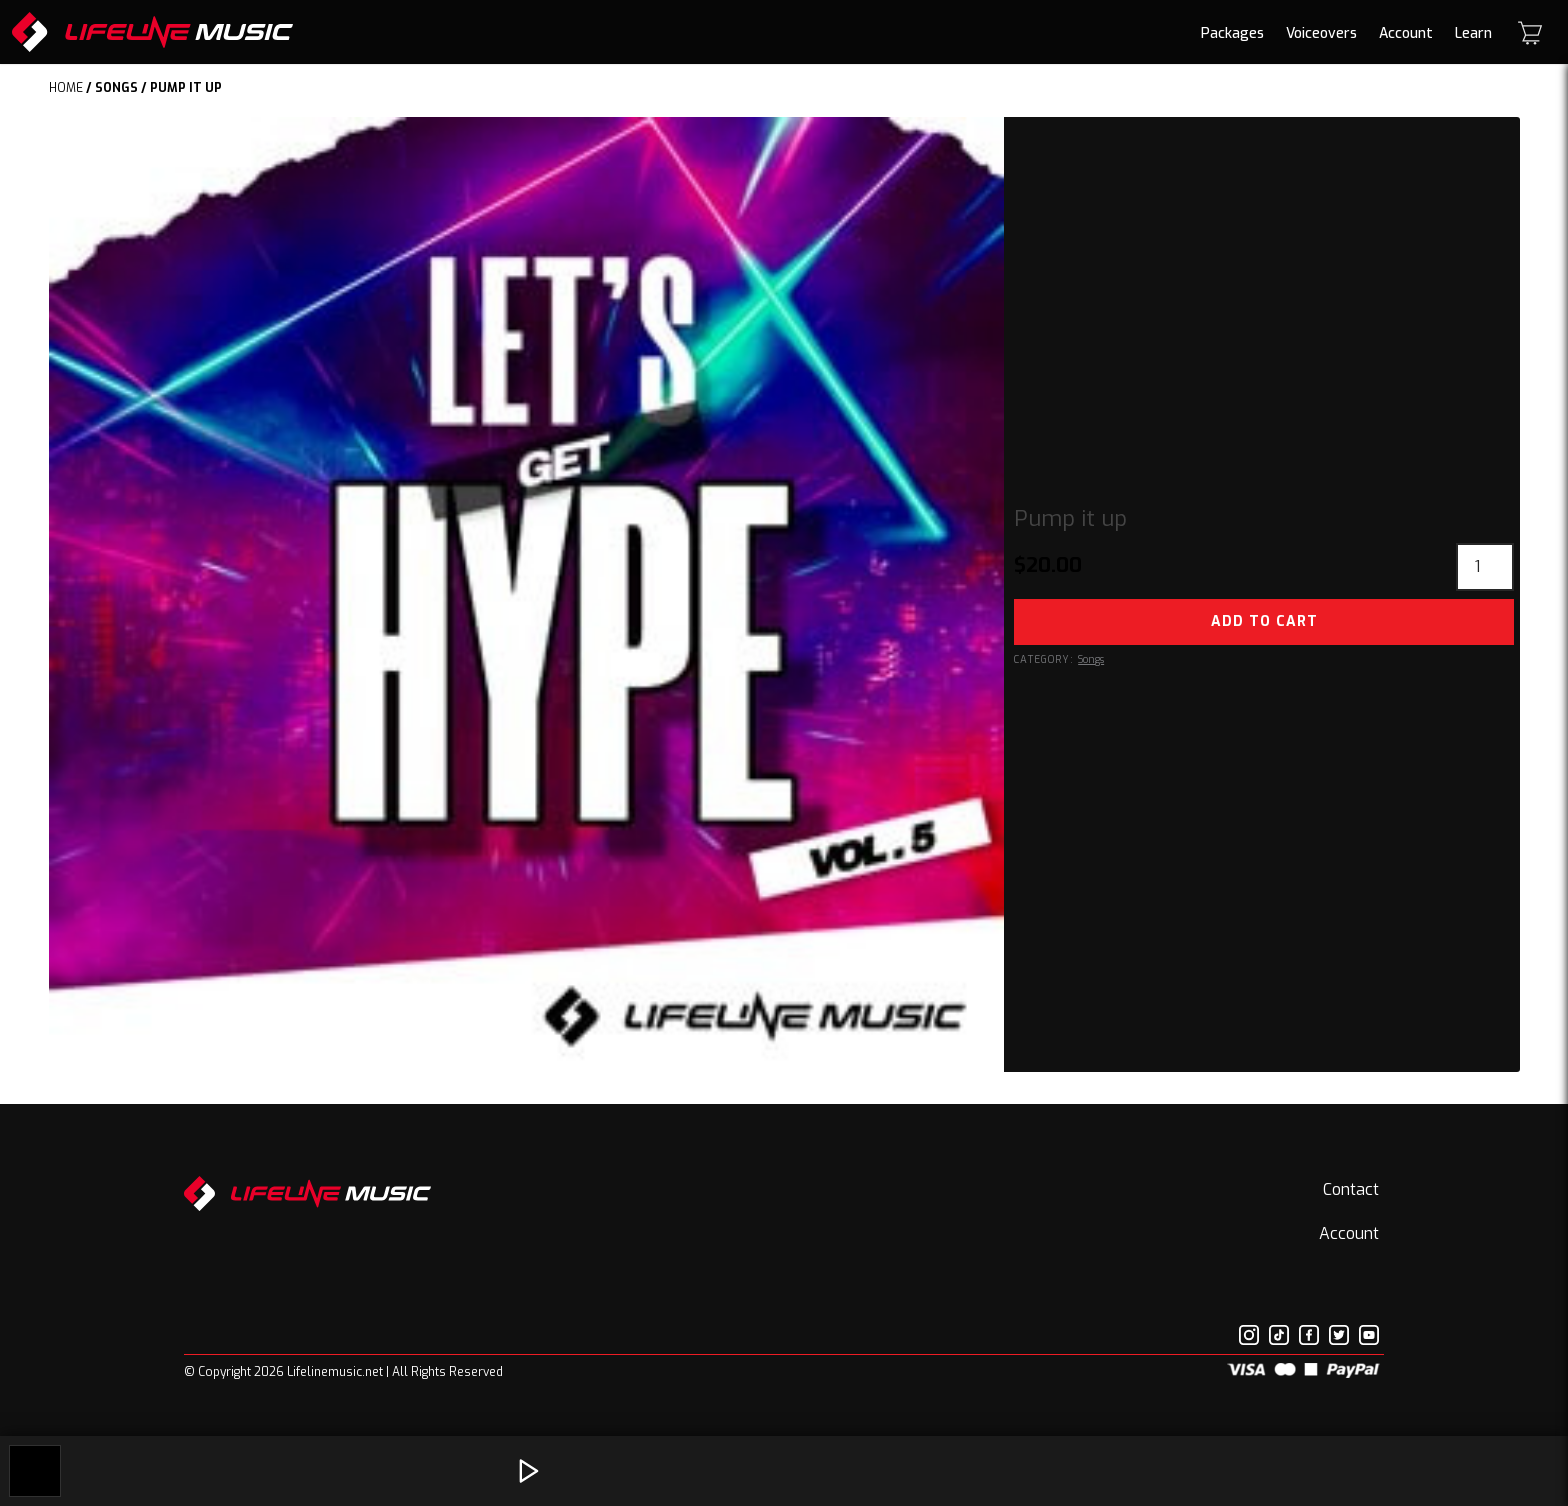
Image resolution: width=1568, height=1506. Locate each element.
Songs (116, 88)
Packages (1232, 33)
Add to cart (1264, 621)
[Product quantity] (1485, 567)
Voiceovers (1321, 33)
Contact (1351, 1189)
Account (1406, 33)
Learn (1473, 33)
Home (66, 88)
